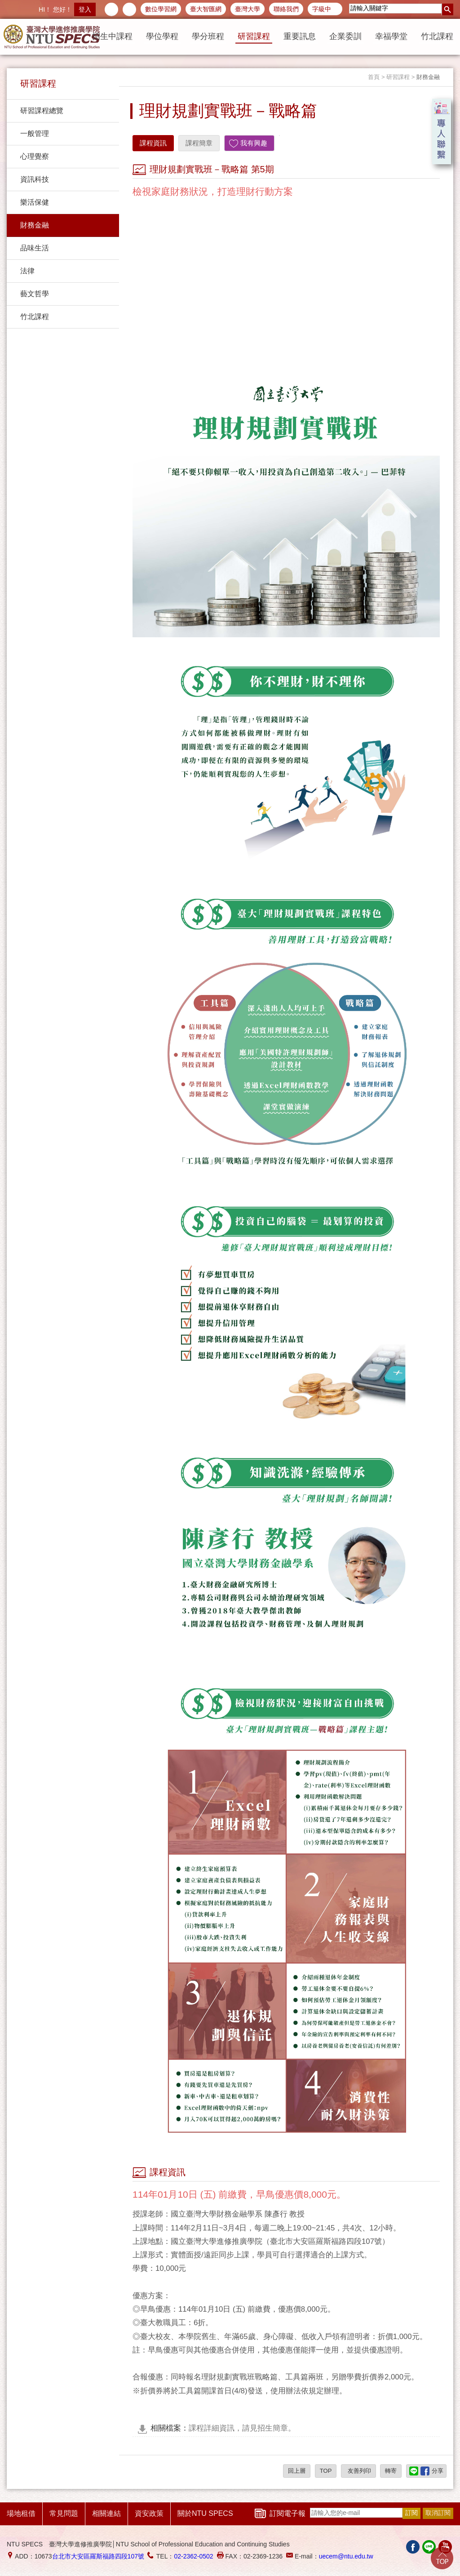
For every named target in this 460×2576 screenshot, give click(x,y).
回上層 (296, 2470)
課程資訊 (153, 143)
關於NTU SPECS (205, 2513)
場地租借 (21, 2513)
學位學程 (162, 36)
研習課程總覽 (41, 110)
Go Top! (442, 2558)
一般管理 (34, 133)
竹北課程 (437, 36)
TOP (326, 2470)
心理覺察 (34, 156)
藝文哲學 (34, 294)
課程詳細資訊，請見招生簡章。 (223, 2428)
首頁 (374, 77)
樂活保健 (34, 202)
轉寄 (391, 2470)
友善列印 (358, 2470)
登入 (85, 9)
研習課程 (254, 36)
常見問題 (63, 2513)
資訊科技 (34, 179)
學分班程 (208, 36)
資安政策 (149, 2513)
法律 (27, 271)
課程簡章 (199, 143)
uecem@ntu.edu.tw (346, 2556)
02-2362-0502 (193, 2556)
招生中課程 (112, 36)
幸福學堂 (391, 36)
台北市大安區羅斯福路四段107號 (98, 2556)
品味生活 (34, 248)
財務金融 (34, 225)
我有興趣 (253, 143)
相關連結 (106, 2513)
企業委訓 (345, 36)
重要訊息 (299, 36)
